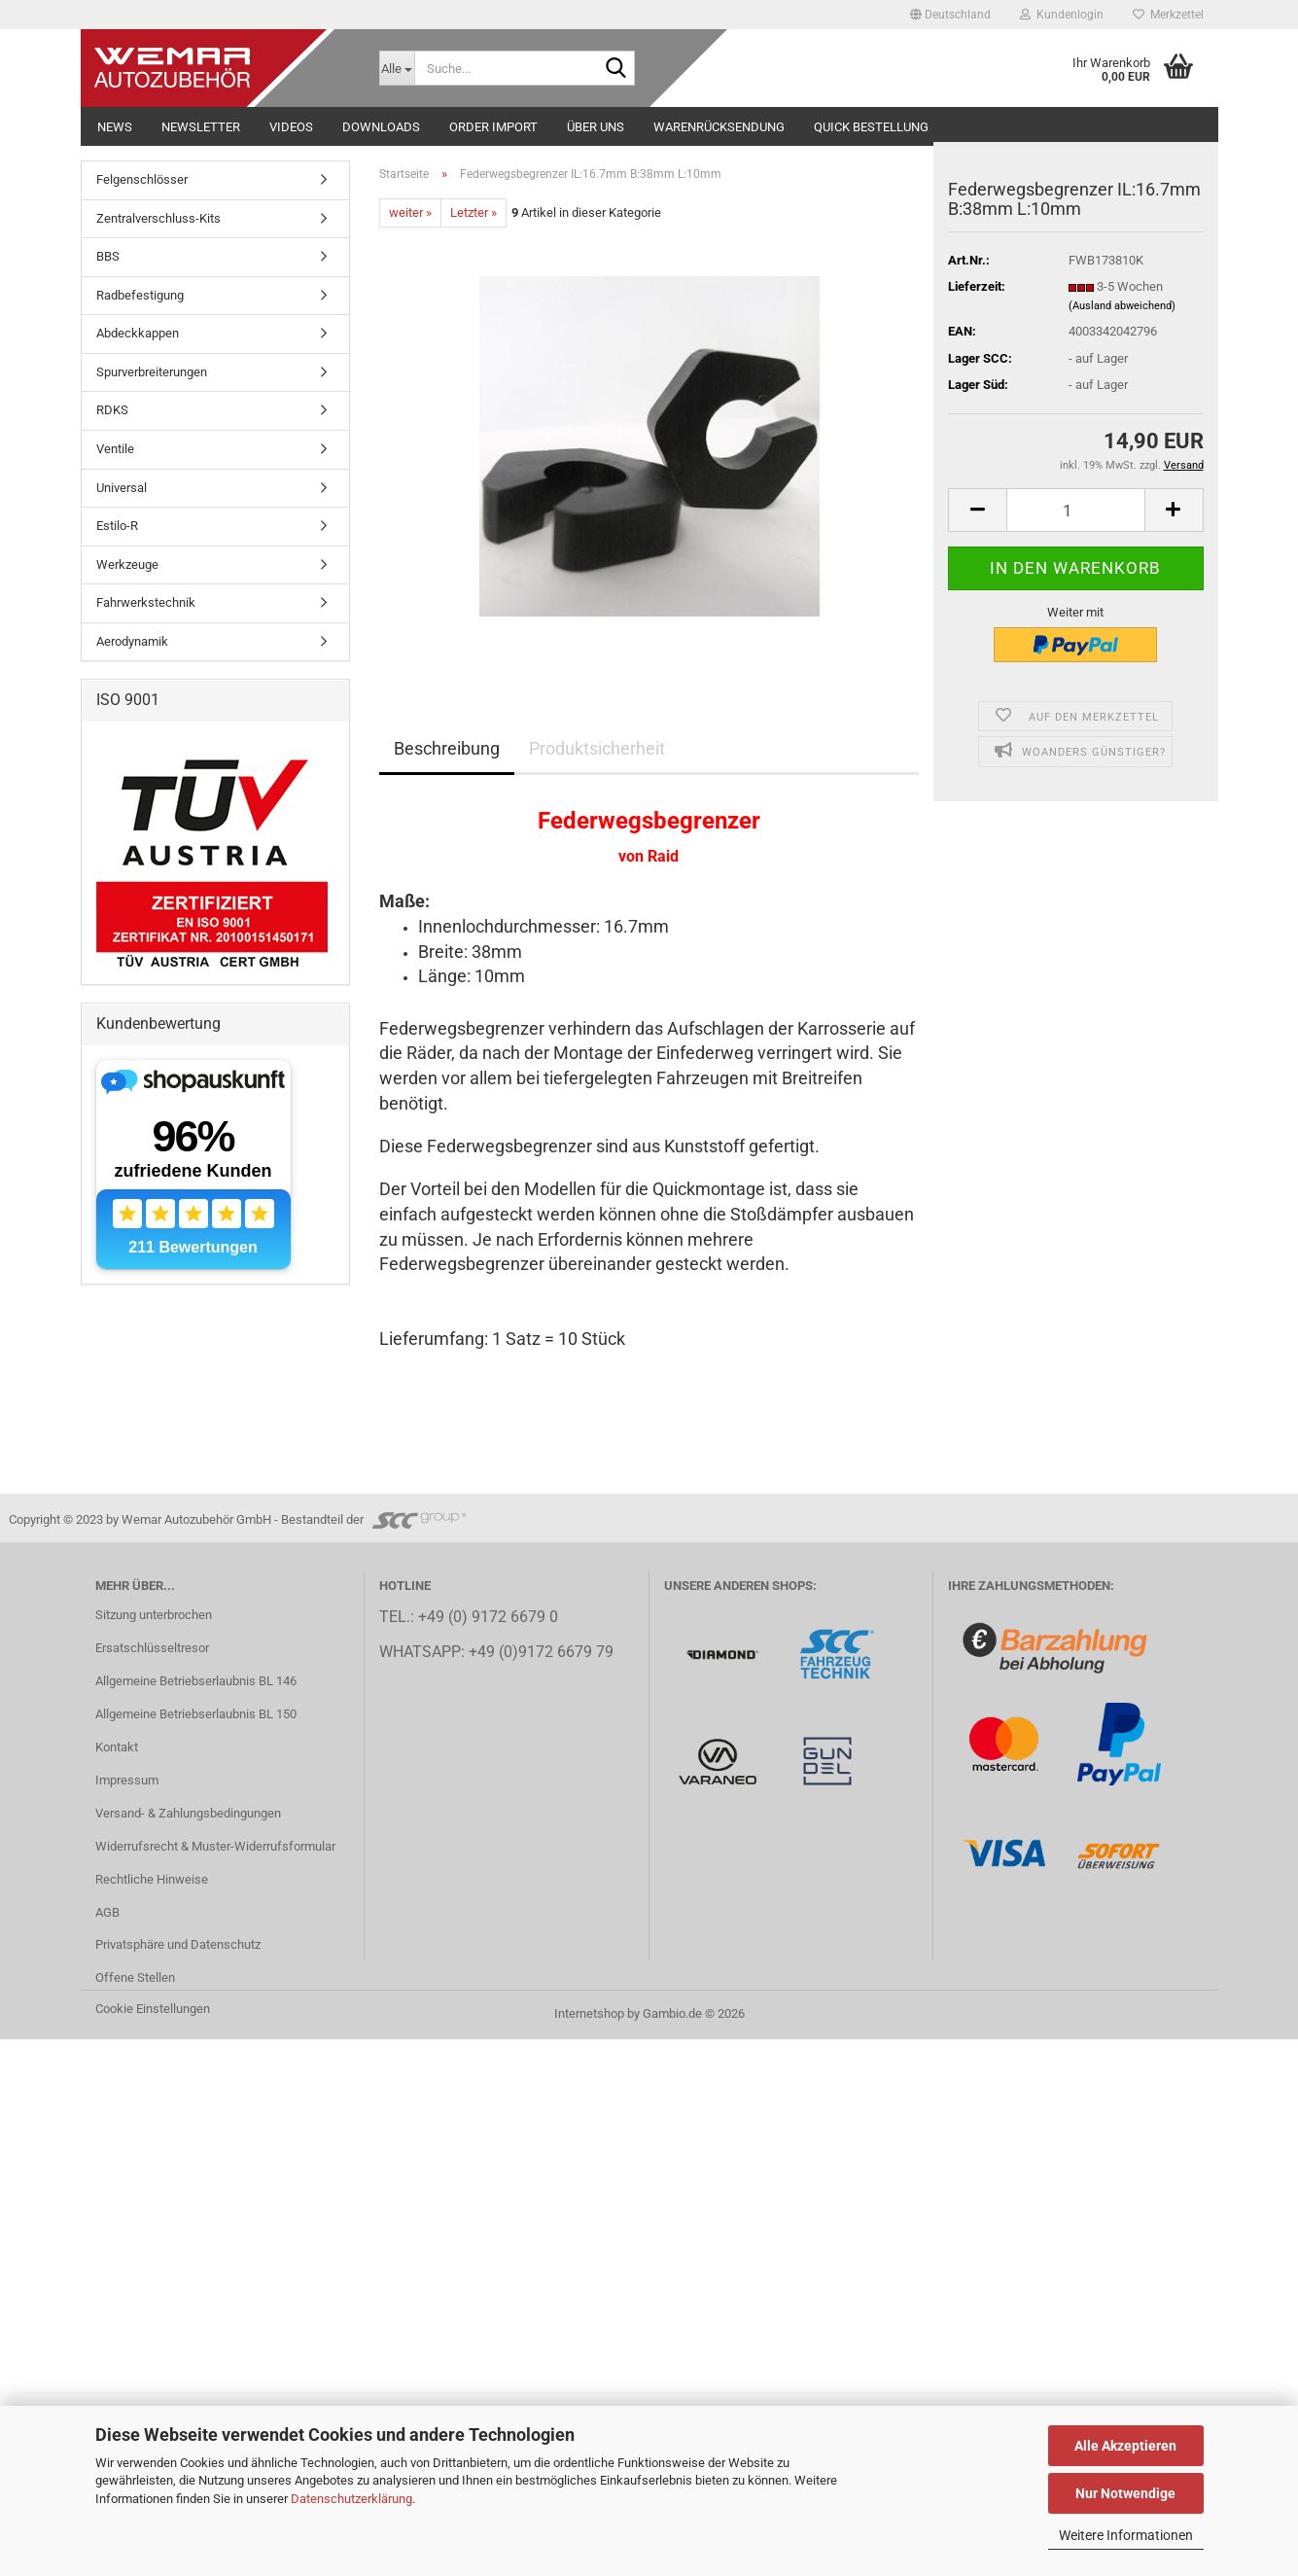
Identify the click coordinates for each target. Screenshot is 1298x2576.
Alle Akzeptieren (1125, 2445)
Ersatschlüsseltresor (152, 1648)
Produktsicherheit (597, 748)
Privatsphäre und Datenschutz (178, 1944)
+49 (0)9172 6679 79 (541, 1652)
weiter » (410, 212)
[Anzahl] (1075, 510)
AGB (107, 1912)
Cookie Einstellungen (152, 2008)
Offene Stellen (135, 1977)
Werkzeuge (127, 564)
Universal (121, 487)
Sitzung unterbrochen (153, 1614)
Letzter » (473, 212)
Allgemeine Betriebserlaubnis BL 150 (196, 1714)
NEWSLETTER (200, 127)
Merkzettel (1168, 14)
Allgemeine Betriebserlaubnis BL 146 (196, 1681)
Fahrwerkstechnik (145, 602)
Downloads (381, 127)
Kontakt (116, 1747)
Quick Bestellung (871, 127)
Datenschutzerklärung (351, 2498)
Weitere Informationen (1126, 2535)
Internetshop (589, 2013)
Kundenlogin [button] (1062, 14)
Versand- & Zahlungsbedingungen (188, 1813)
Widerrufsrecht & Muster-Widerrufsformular (215, 1846)
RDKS (112, 410)
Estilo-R (117, 525)
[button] (950, 14)
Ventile (115, 448)
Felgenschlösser (142, 179)
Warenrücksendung (719, 127)
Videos (291, 127)
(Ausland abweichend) (1122, 306)
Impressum (126, 1780)
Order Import (493, 127)
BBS (108, 256)
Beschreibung (447, 748)
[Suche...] (396, 68)
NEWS (114, 127)
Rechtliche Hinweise (151, 1879)
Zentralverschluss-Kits (158, 218)
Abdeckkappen (137, 333)
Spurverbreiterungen (151, 372)
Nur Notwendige (1125, 2493)
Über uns (595, 127)
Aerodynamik (132, 641)
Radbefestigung (140, 295)
